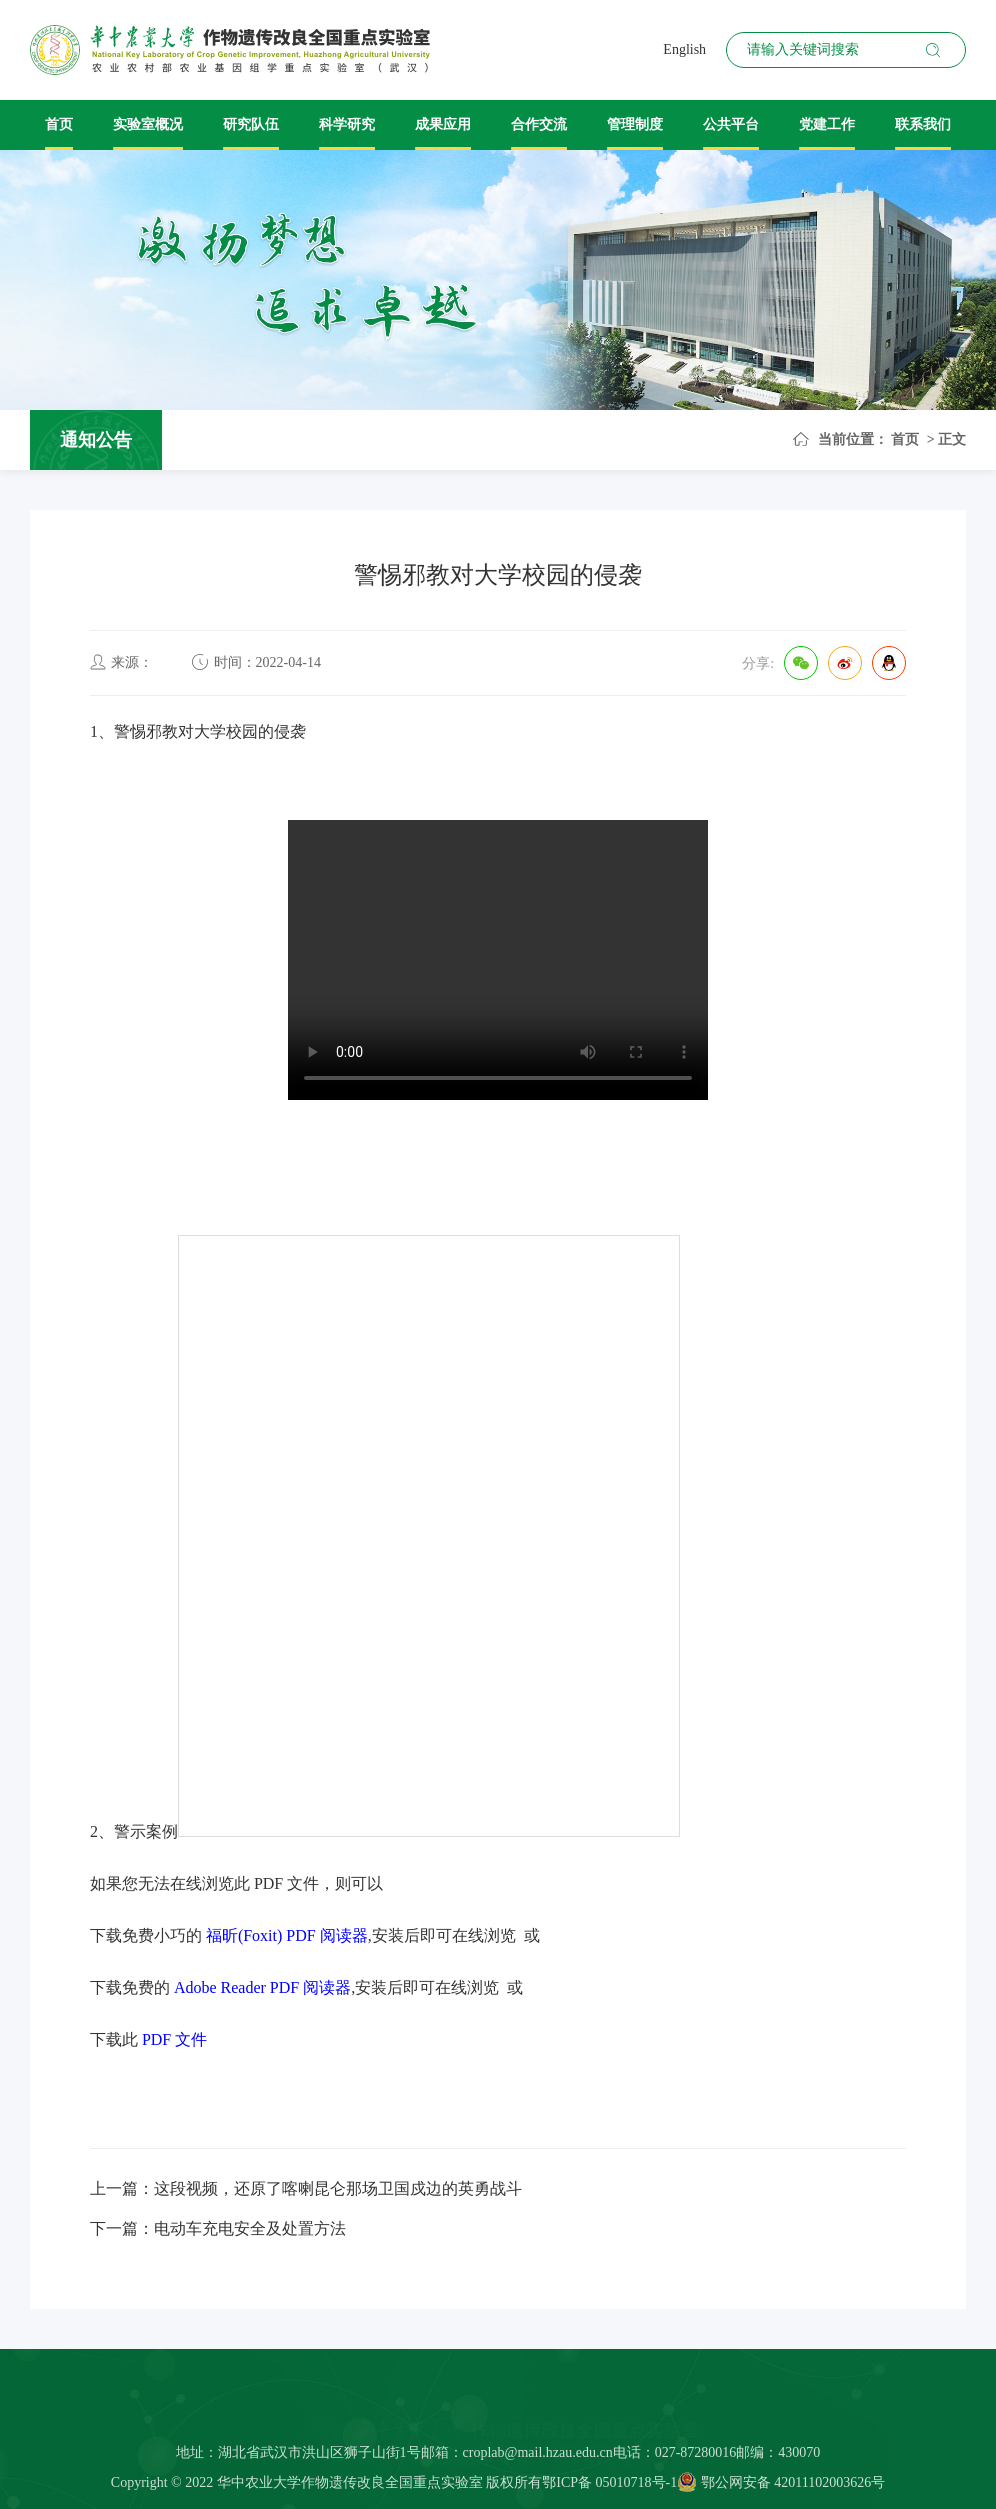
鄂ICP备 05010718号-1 (609, 2488)
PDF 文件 (174, 2039)
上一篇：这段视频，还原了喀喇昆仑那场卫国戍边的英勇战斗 (306, 2188)
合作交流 (539, 124)
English (684, 49)
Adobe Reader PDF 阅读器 (262, 1987)
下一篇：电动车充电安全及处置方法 (218, 2228)
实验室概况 (148, 124)
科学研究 (347, 124)
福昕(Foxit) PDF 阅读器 (287, 1935)
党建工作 (827, 124)
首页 (59, 124)
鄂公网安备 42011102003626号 (781, 2488)
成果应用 (443, 124)
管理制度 (635, 124)
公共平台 (731, 124)
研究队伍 (251, 124)
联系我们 (923, 124)
